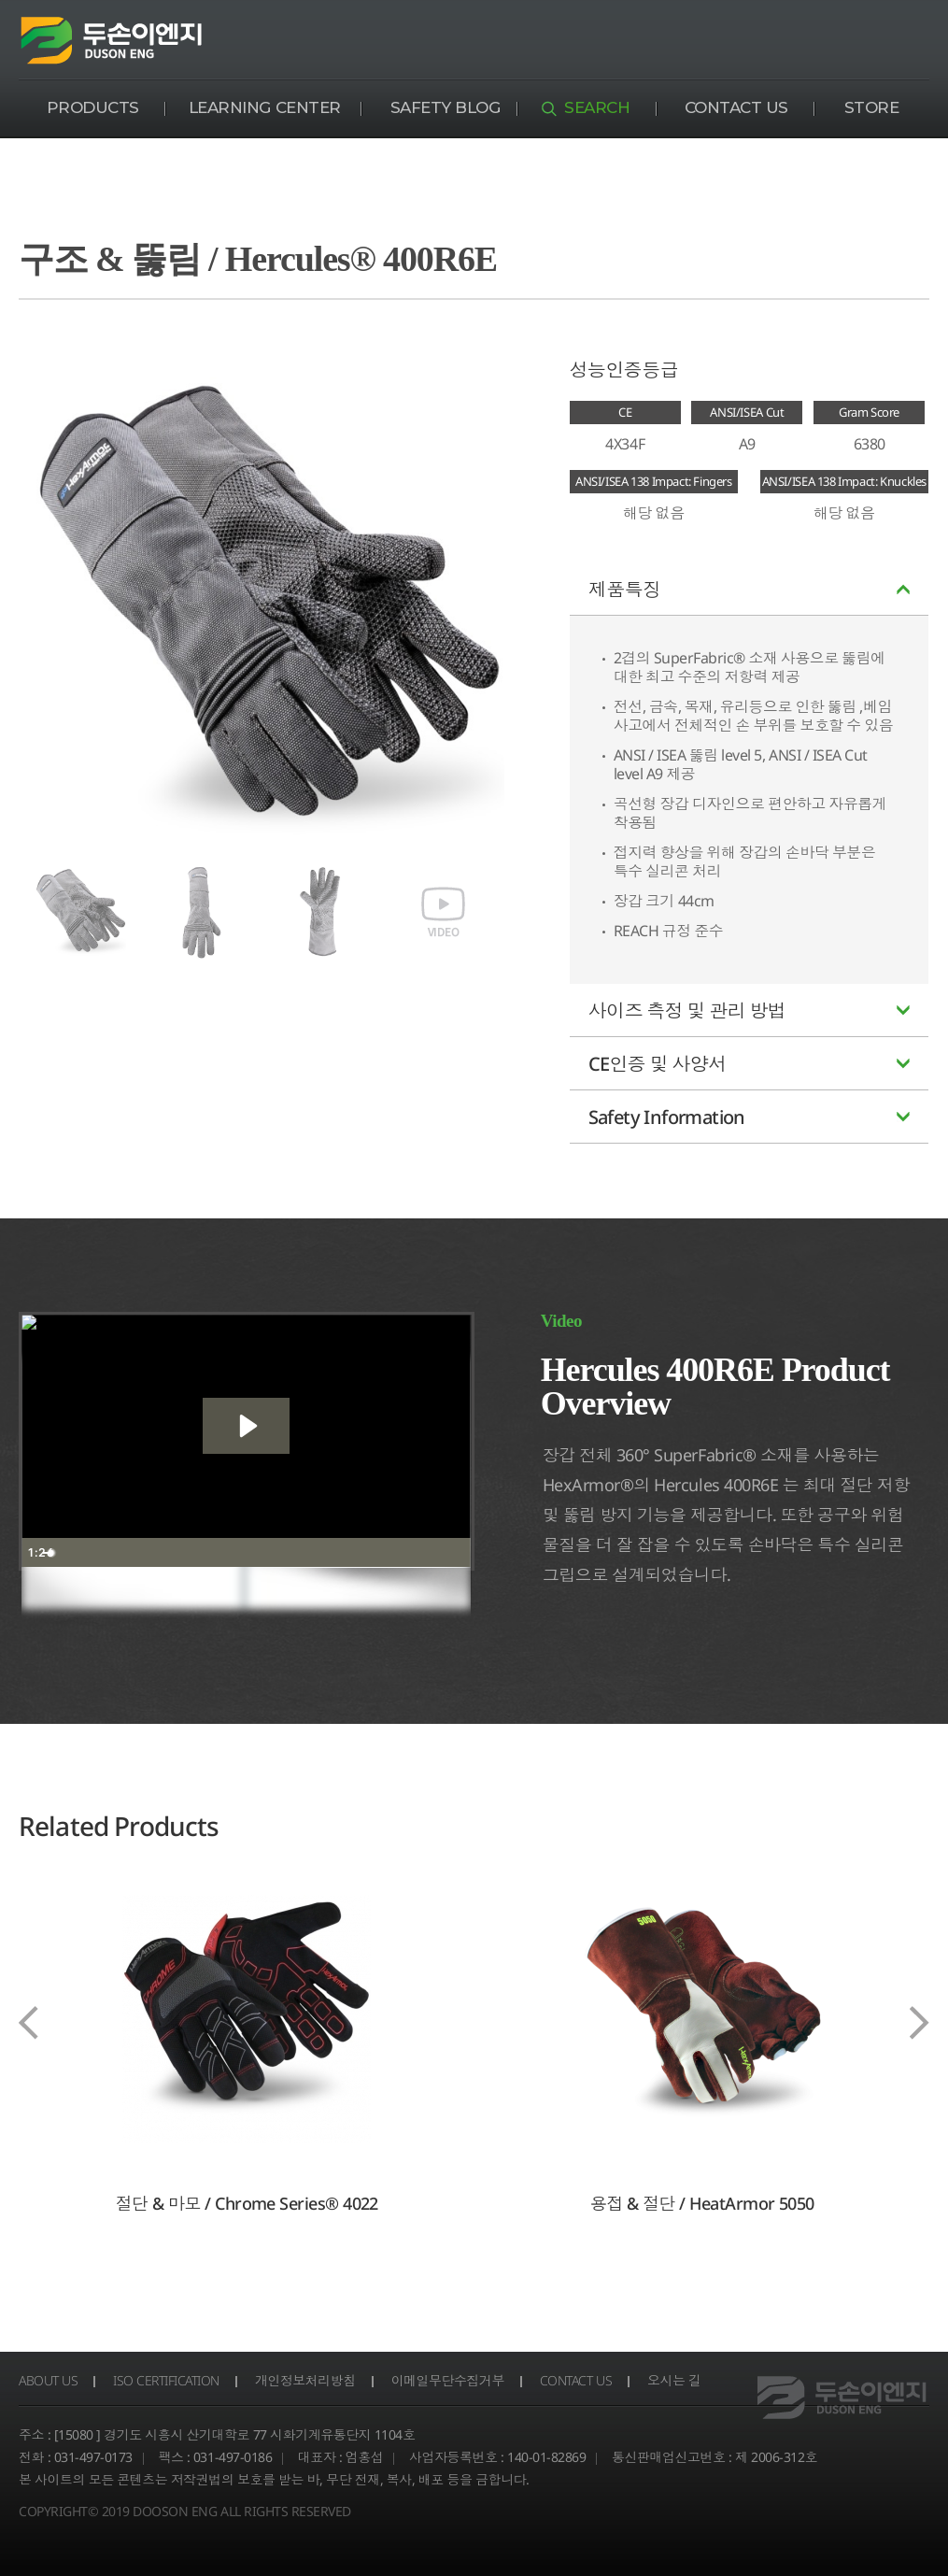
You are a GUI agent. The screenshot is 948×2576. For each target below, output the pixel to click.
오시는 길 (678, 2380)
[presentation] (28, 2024)
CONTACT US (736, 107)
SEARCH (597, 107)
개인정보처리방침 (307, 2380)
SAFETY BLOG (445, 107)
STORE (871, 107)
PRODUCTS (93, 107)
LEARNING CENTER (265, 107)
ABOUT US (48, 2380)
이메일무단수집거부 (450, 2380)
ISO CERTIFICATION (167, 2380)
